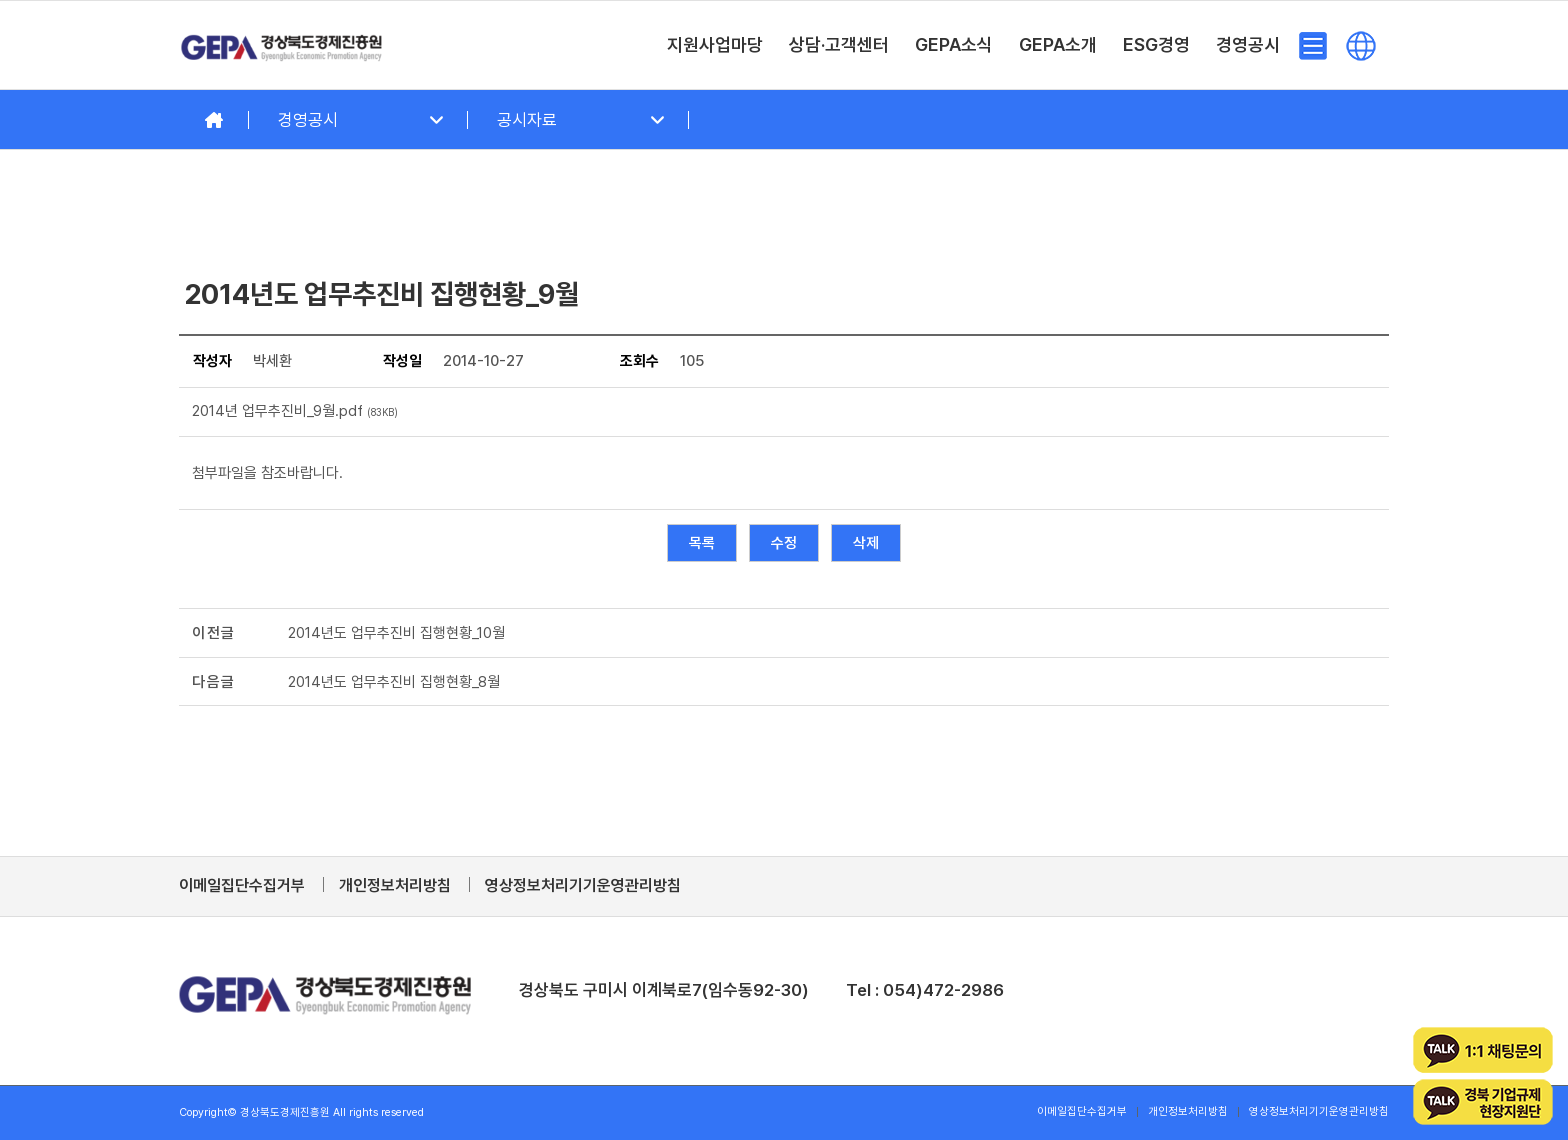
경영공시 (308, 120)
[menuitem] (715, 45)
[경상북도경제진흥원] (282, 45)
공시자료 (527, 120)
